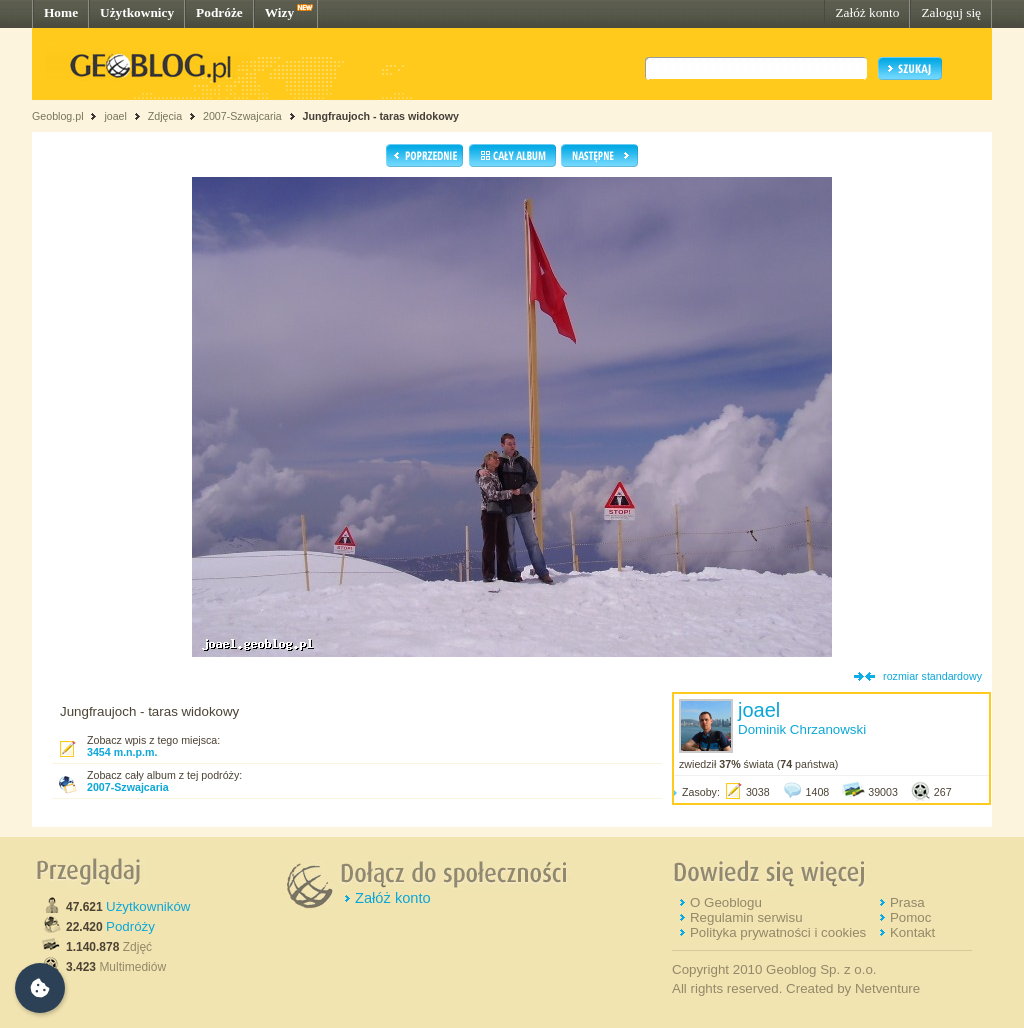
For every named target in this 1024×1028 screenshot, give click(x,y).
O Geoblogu (726, 902)
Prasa (907, 902)
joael (115, 116)
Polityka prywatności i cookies (778, 932)
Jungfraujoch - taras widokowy (381, 116)
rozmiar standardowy (932, 676)
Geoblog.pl (58, 116)
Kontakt (912, 932)
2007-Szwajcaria (242, 116)
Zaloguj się (951, 12)
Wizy (279, 12)
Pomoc (910, 917)
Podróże (219, 12)
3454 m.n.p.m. (122, 752)
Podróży (130, 926)
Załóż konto (867, 12)
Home (61, 12)
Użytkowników (148, 906)
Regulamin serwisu (746, 917)
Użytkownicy (137, 12)
